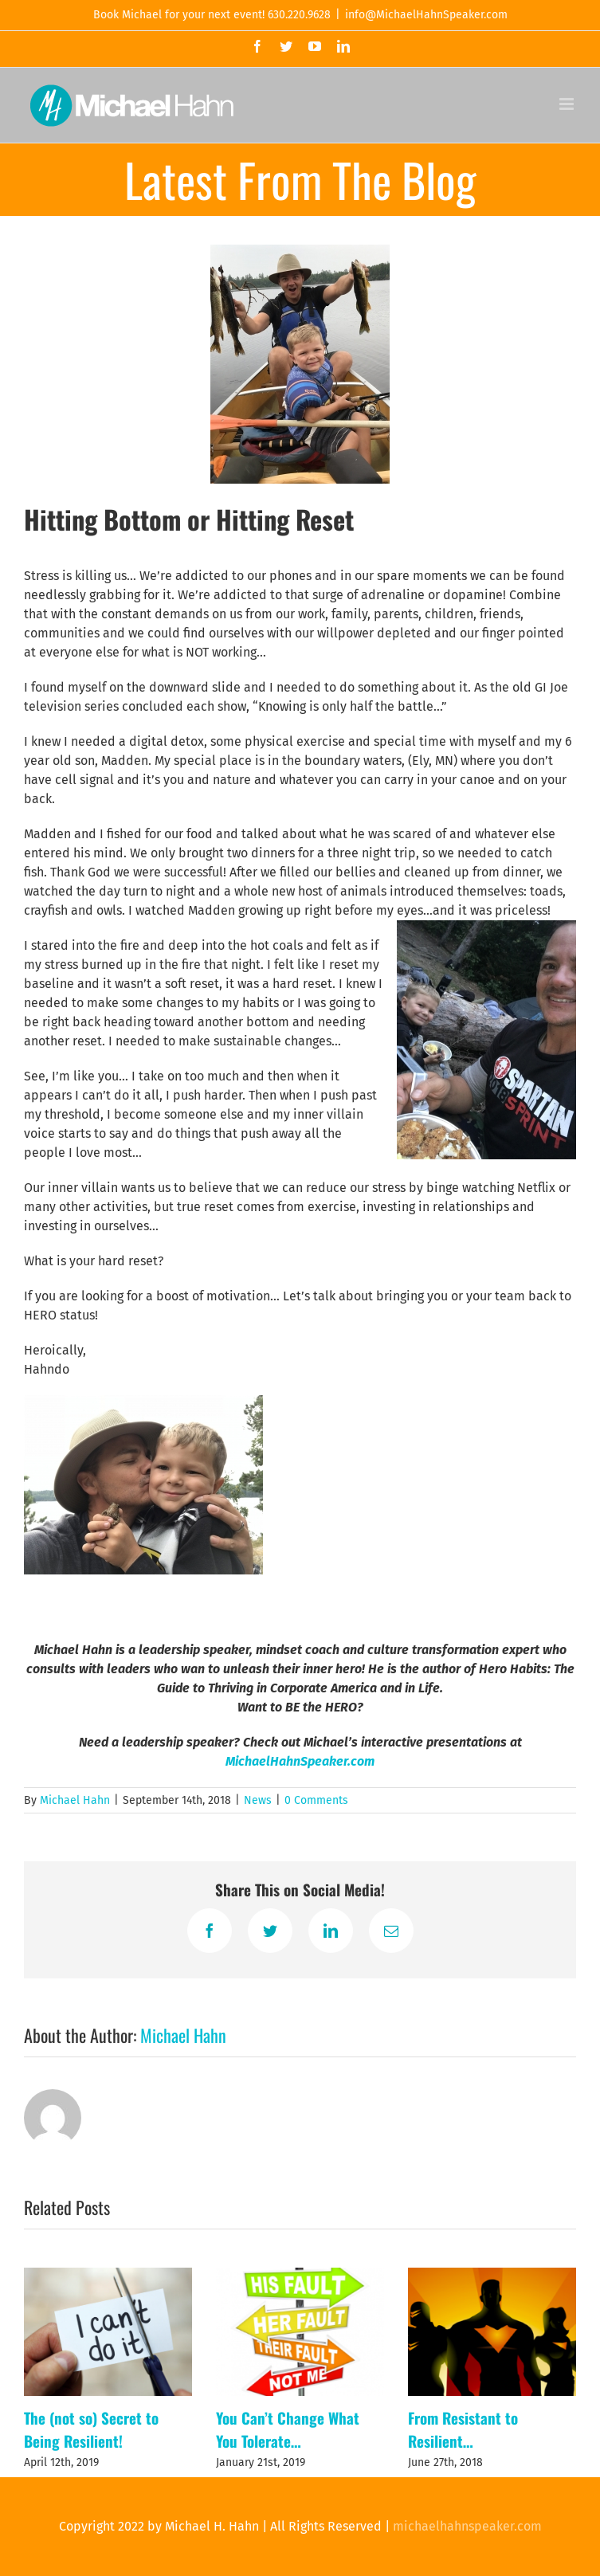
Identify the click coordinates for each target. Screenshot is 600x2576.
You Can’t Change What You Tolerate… (287, 2429)
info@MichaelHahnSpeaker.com (426, 15)
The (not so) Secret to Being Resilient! (91, 2429)
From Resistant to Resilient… (463, 2429)
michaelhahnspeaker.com (467, 2526)
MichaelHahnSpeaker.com (300, 1761)
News (258, 1800)
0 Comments (316, 1800)
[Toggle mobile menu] (567, 104)
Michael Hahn (75, 1800)
